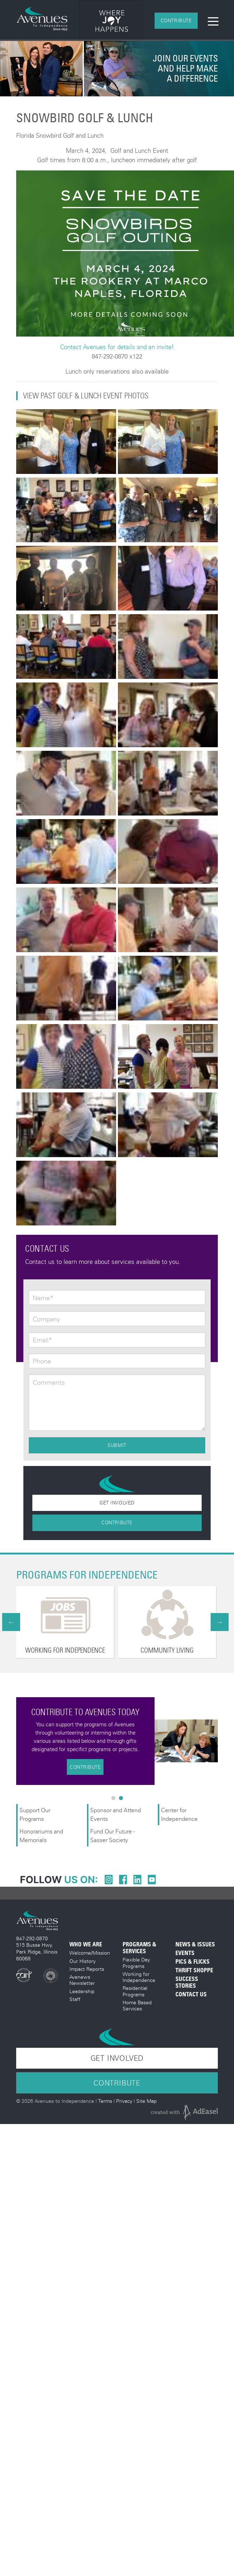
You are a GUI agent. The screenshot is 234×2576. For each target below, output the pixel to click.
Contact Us (191, 1994)
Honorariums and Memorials (41, 1835)
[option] (105, 21)
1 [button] (115, 1799)
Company (46, 1319)
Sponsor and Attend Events (115, 1814)
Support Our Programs (34, 1814)
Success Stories (186, 1982)
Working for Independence (139, 1977)
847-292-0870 (32, 1938)
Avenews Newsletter (82, 1980)
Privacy (124, 2101)
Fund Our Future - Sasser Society (112, 1835)
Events (184, 1953)
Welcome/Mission (89, 1953)
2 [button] (122, 1799)
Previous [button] (11, 1622)
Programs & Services (139, 1948)
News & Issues (195, 1944)
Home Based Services (137, 2005)
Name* (43, 1298)
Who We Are (85, 1944)
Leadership (82, 1991)
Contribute (176, 20)
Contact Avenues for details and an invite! (117, 347)
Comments (49, 1382)
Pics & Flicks (192, 1961)
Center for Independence (180, 1814)
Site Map (146, 2101)
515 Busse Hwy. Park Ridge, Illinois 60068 (37, 1951)
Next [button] (220, 1622)
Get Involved (117, 1503)
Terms (105, 2101)
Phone (42, 1361)
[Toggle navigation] (213, 20)
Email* (42, 1340)
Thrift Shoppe (194, 1970)
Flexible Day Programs (136, 1962)
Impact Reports (86, 1969)
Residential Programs (135, 1991)
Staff (75, 1999)
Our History (82, 1961)
